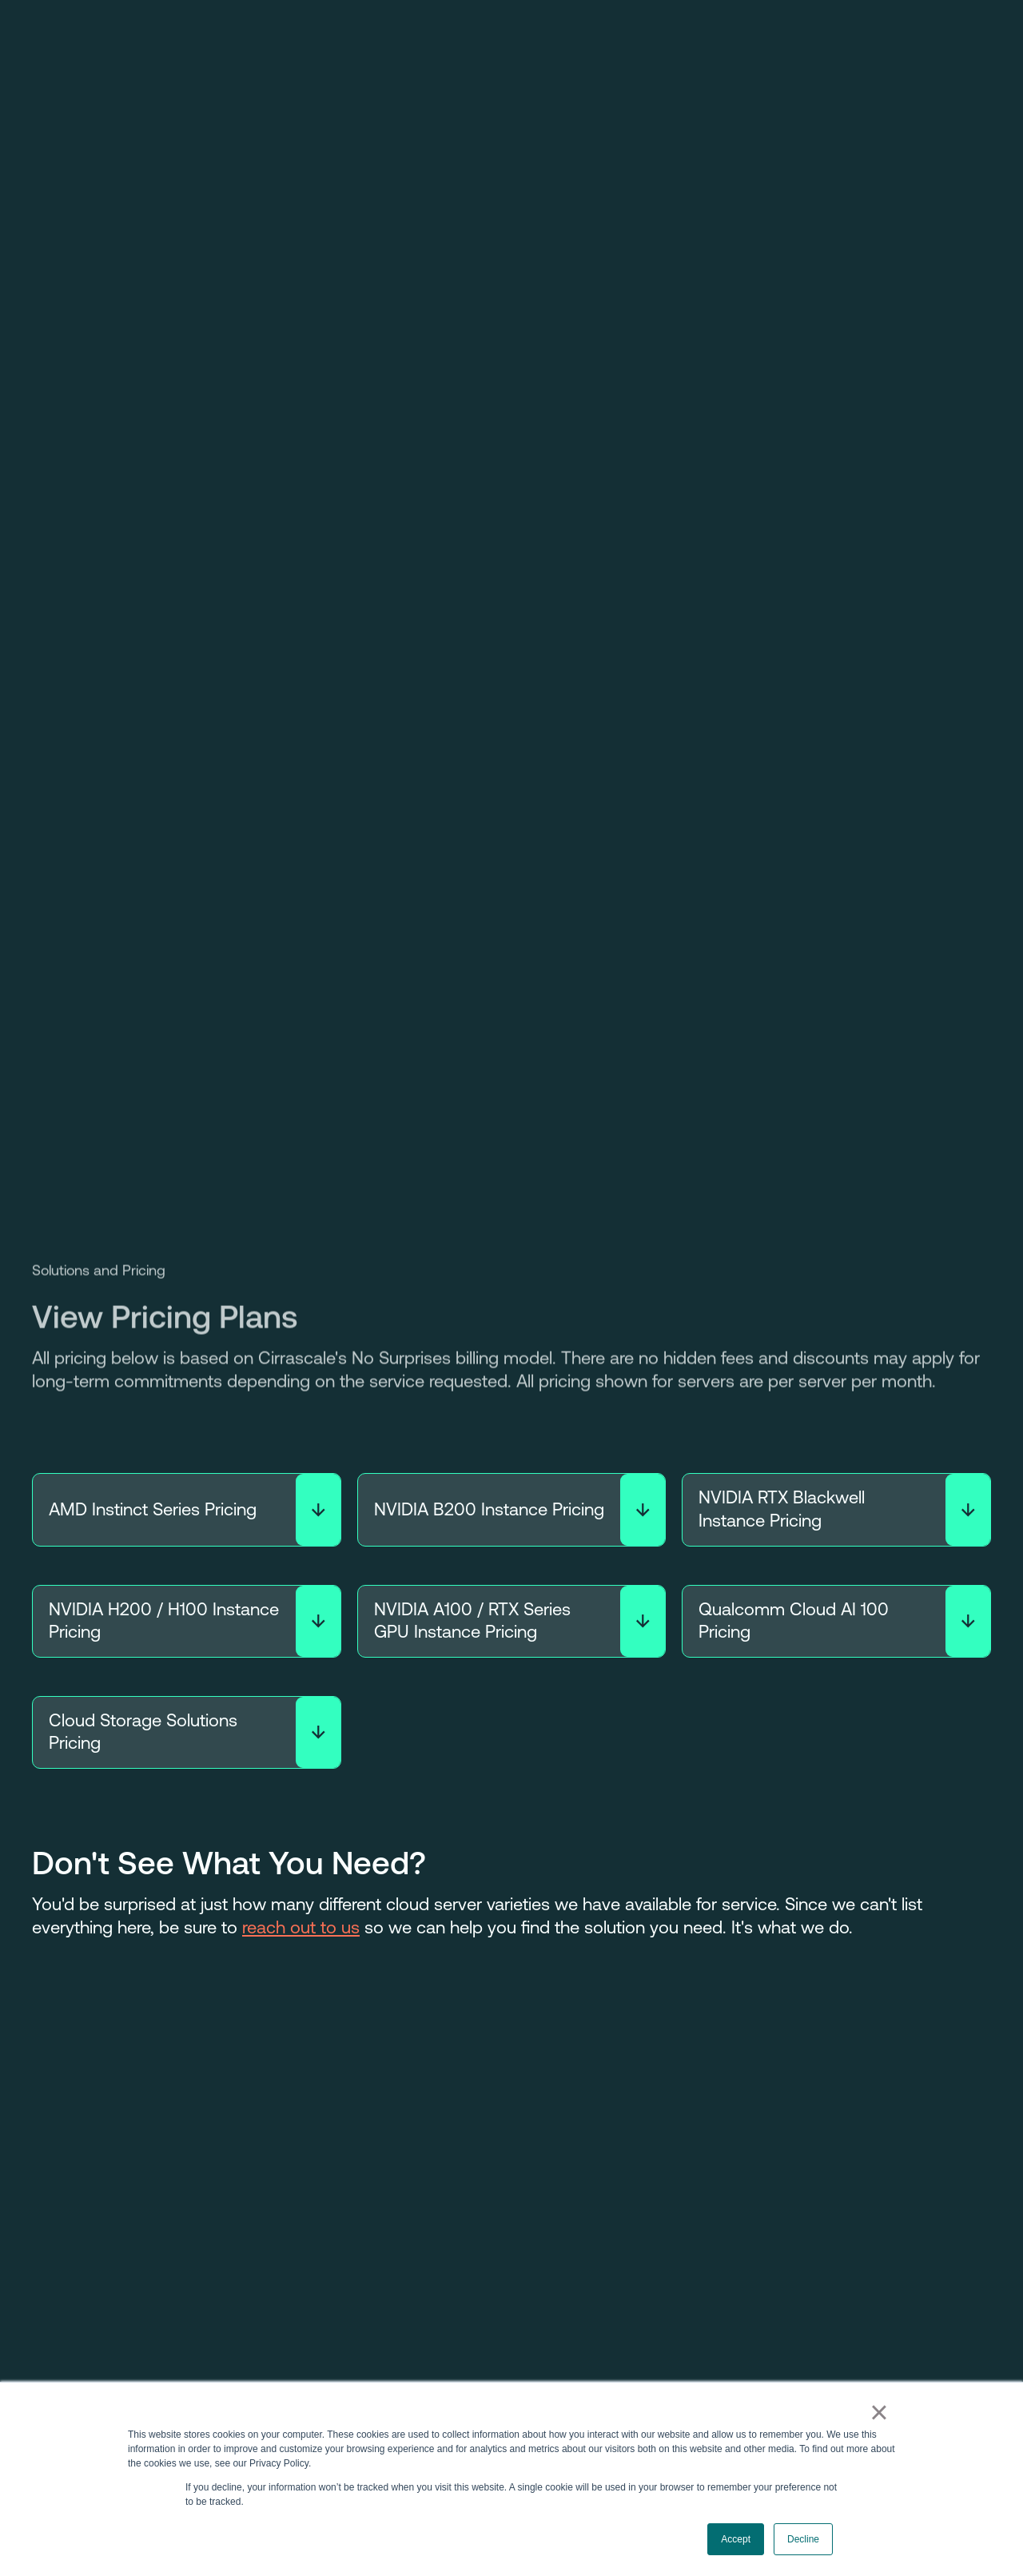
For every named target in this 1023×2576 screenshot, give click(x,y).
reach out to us (301, 1927)
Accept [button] (735, 2539)
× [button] (879, 2412)
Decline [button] (803, 2539)
